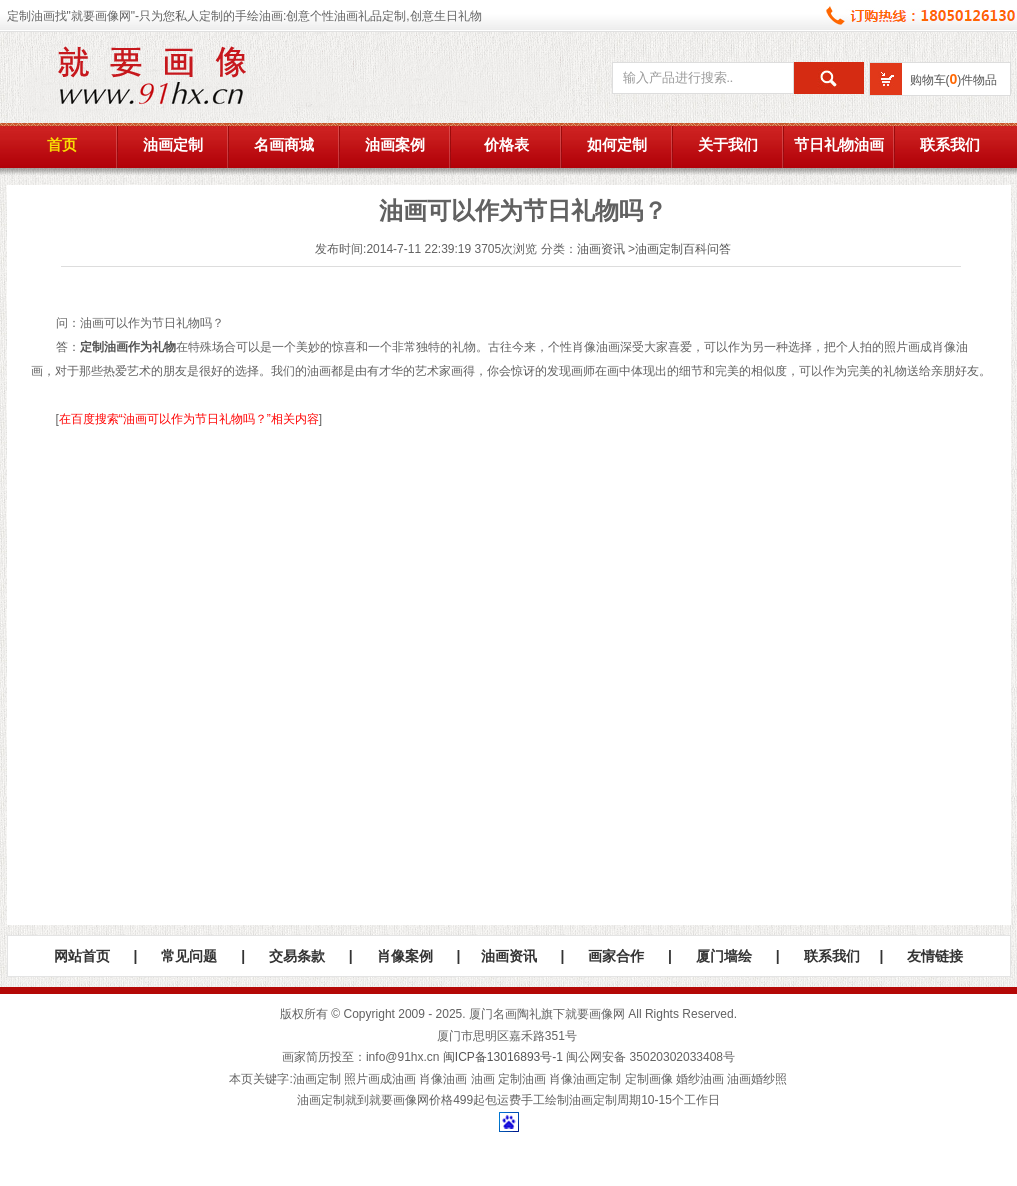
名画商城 (284, 145)
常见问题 (189, 956)
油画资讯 (601, 249)
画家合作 (616, 956)
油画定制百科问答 (683, 249)
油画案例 (395, 145)
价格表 (506, 145)
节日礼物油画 (839, 145)
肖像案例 (405, 956)
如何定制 (617, 145)
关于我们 (728, 145)
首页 (62, 145)
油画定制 (173, 145)
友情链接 (935, 956)
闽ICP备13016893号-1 (503, 1057)
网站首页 (82, 956)
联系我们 (950, 145)
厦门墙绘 (724, 956)
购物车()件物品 (954, 80)
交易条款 (297, 956)
